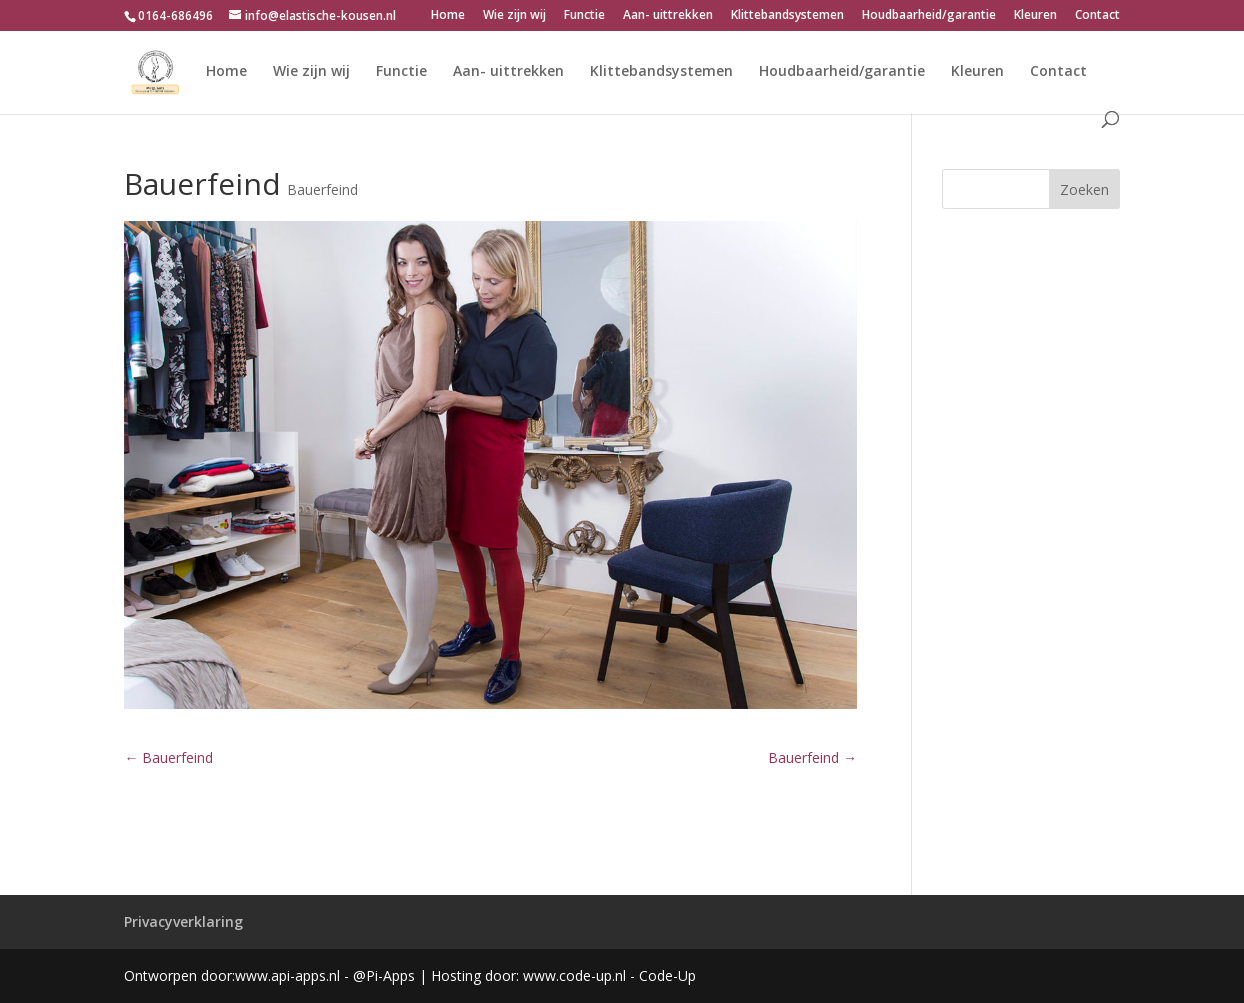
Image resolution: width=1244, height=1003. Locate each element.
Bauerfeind (322, 189)
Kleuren (1035, 16)
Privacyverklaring (183, 921)
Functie (584, 16)
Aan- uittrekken (668, 16)
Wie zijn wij (514, 16)
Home (448, 16)
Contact (1097, 16)
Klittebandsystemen (787, 16)
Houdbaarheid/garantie (929, 16)
